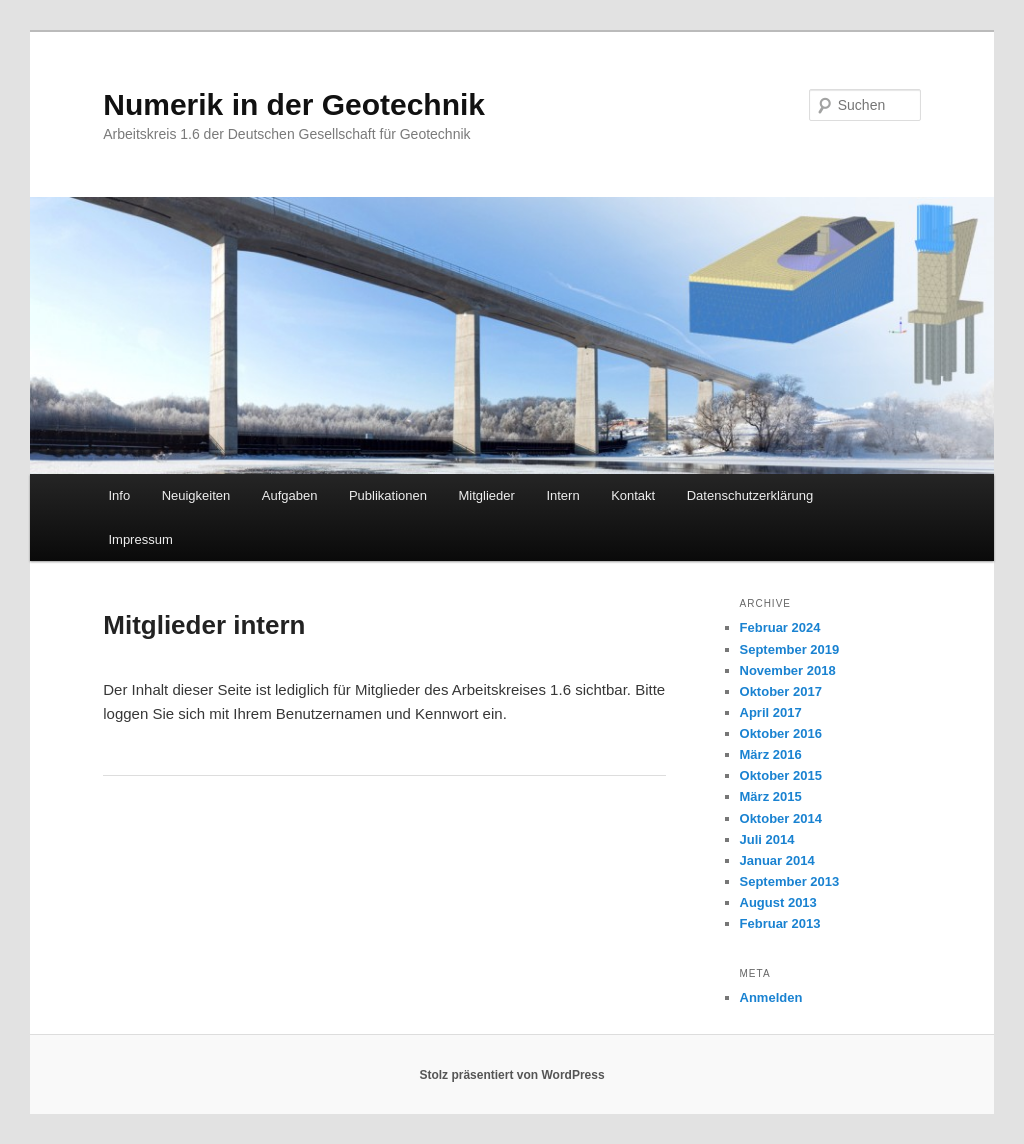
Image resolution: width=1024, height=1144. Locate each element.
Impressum (140, 539)
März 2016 (771, 754)
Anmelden (771, 997)
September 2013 (790, 881)
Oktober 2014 (781, 818)
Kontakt (633, 495)
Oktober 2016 (781, 733)
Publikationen (388, 495)
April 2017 (771, 712)
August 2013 (778, 902)
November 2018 (788, 670)
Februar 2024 (780, 627)
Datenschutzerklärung (750, 495)
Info (119, 495)
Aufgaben (290, 495)
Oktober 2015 (781, 775)
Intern (562, 495)
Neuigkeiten (196, 495)
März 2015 (771, 796)
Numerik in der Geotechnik (294, 104)
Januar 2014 (777, 860)
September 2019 (790, 649)
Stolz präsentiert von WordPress (511, 1075)
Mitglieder (487, 495)
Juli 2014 (767, 839)
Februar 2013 (780, 923)
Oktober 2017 (781, 691)
